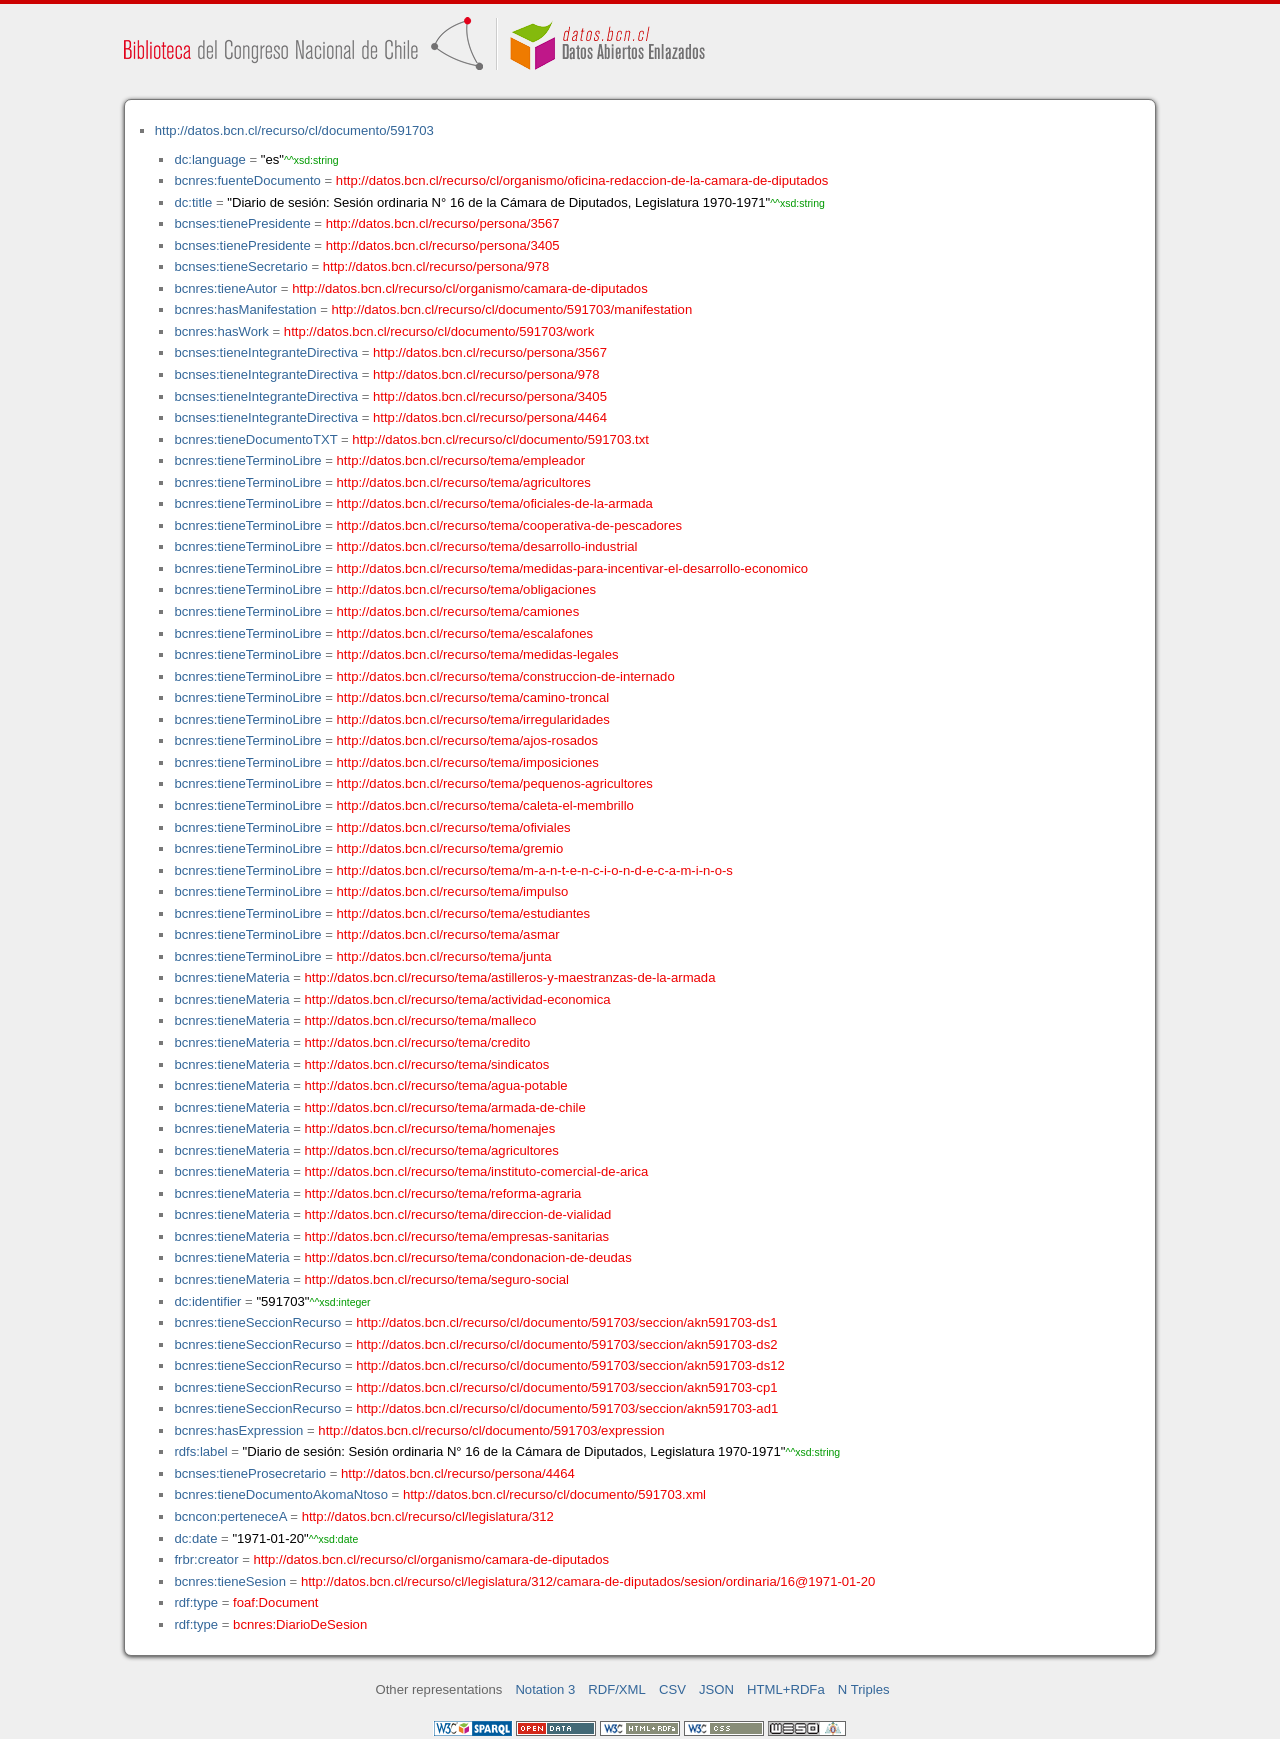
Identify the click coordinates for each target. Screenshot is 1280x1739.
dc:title (193, 202)
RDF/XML (617, 1689)
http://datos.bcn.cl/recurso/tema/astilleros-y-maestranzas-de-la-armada (510, 977)
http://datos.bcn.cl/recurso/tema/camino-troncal (473, 697)
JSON (716, 1689)
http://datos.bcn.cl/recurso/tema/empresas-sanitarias (457, 1236)
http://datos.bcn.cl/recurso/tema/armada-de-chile (445, 1107)
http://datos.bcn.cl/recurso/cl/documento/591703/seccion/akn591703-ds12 (570, 1365)
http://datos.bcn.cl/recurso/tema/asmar (448, 934)
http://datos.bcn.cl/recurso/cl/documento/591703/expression (491, 1430)
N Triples (864, 1689)
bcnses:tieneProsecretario (250, 1473)
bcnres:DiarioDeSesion (300, 1624)
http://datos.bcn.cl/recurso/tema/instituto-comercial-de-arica (477, 1171)
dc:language (209, 159)
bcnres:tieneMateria (231, 977)
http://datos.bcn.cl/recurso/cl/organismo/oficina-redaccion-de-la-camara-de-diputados (582, 180)
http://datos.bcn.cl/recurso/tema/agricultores (464, 482)
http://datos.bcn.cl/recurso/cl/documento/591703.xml (554, 1494)
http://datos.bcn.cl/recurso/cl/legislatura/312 (428, 1516)
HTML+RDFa (786, 1689)
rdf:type (196, 1602)
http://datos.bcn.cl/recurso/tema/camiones (458, 611)
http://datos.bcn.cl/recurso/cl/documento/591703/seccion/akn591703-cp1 (566, 1387)
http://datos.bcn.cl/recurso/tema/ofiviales (454, 827)
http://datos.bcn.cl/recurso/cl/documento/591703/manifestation (511, 309)
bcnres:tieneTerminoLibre (247, 460)
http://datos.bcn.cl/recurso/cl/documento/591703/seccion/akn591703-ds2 (566, 1344)
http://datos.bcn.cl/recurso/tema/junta (444, 956)
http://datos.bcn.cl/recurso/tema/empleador (461, 460)
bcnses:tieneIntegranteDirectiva (266, 352)
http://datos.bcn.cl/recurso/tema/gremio (450, 848)
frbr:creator (206, 1559)
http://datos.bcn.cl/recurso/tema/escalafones (465, 633)
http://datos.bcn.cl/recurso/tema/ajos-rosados (468, 740)
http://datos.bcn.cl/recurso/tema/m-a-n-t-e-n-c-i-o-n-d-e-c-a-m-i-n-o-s (535, 870)
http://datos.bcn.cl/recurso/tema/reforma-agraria (443, 1193)
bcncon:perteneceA (230, 1516)
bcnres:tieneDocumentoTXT (255, 439)
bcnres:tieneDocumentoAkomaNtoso (281, 1494)
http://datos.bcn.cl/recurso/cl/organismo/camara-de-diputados (470, 288)
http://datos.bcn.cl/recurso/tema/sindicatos (427, 1064)
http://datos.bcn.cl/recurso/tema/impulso (453, 891)
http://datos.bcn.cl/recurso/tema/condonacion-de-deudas (468, 1257)
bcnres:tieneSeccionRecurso (257, 1322)
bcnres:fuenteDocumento (247, 180)
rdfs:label (200, 1451)
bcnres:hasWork (221, 331)
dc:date (195, 1538)
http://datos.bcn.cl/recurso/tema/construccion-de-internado (506, 676)
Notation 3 (545, 1689)
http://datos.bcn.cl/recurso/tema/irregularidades (473, 719)
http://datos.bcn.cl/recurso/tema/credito (418, 1042)
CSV (672, 1689)
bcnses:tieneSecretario (240, 266)
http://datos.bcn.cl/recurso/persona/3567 (443, 223)
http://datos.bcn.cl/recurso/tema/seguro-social (437, 1279)
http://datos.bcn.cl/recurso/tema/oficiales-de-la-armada (495, 503)
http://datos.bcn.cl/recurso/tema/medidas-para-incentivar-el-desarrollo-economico (572, 568)
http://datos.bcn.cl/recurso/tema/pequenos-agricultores (495, 783)
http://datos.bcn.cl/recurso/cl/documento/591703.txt (500, 439)
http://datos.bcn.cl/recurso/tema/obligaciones (466, 589)
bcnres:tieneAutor (225, 288)
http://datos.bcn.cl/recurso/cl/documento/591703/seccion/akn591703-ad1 (567, 1408)
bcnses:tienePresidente (242, 223)
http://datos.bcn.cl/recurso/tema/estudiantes (464, 913)
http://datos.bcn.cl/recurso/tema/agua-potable (436, 1085)
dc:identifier (207, 1301)
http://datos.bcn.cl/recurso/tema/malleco (421, 1020)
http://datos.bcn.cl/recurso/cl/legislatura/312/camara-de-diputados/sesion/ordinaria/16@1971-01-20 (588, 1581)
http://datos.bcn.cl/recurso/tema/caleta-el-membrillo (485, 805)
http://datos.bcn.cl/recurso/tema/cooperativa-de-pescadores (509, 525)
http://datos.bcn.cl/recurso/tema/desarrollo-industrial (487, 546)
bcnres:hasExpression (238, 1430)
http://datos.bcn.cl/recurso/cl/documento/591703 (294, 130)
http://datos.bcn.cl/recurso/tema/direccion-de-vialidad (458, 1214)
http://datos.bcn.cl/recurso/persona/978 (436, 266)
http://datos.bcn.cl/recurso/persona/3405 (443, 245)
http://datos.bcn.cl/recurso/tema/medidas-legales (478, 654)
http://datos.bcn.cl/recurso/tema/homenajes (430, 1128)
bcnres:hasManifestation (245, 309)
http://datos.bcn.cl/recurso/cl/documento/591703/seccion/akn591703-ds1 (566, 1322)
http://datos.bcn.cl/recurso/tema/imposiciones (468, 762)
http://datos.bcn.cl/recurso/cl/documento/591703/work (439, 331)
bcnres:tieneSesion (230, 1581)
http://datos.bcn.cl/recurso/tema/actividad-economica (458, 999)
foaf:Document (275, 1602)
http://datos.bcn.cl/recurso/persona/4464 (490, 417)
